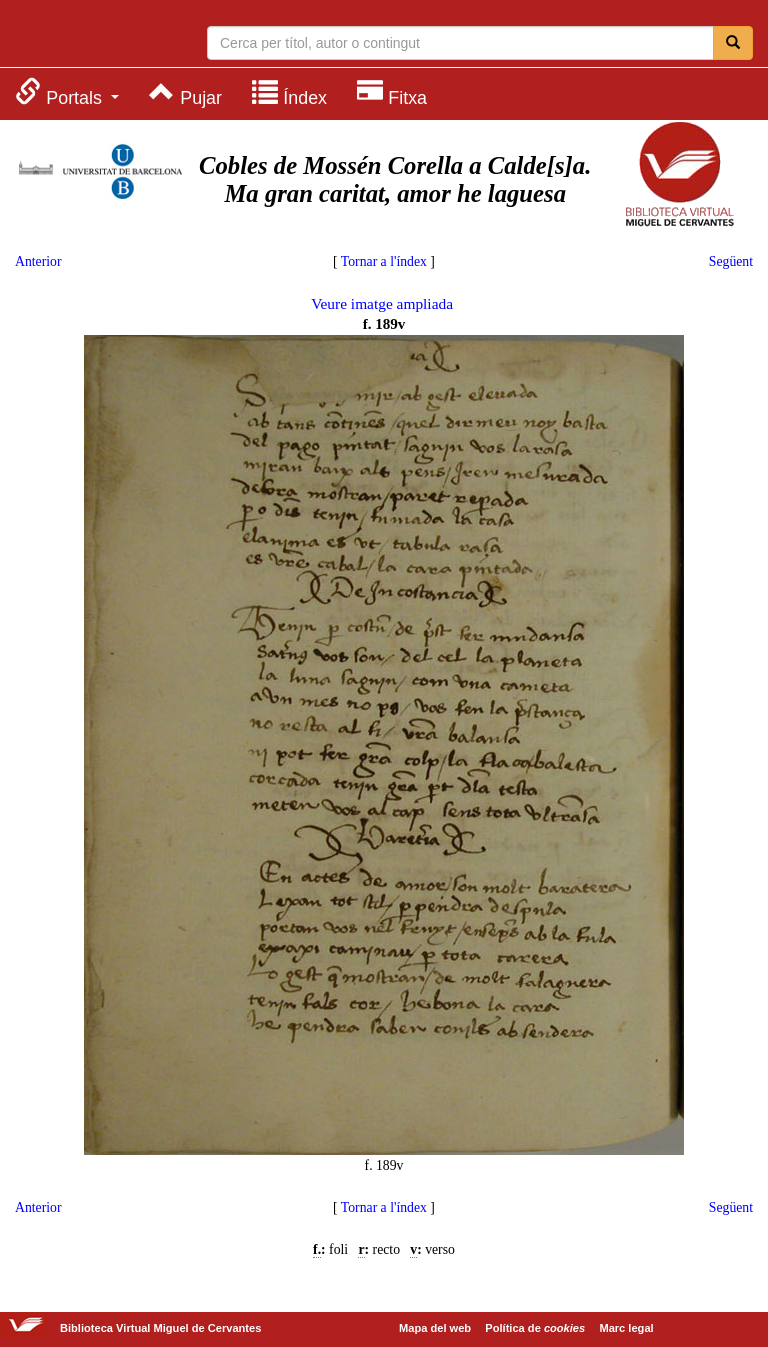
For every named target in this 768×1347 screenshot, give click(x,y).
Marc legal (626, 1328)
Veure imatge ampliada (382, 303)
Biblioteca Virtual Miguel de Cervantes (95, 36)
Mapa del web (435, 1328)
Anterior (38, 261)
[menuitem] (67, 92)
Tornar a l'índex (384, 261)
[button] (67, 92)
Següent (731, 261)
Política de (535, 1328)
